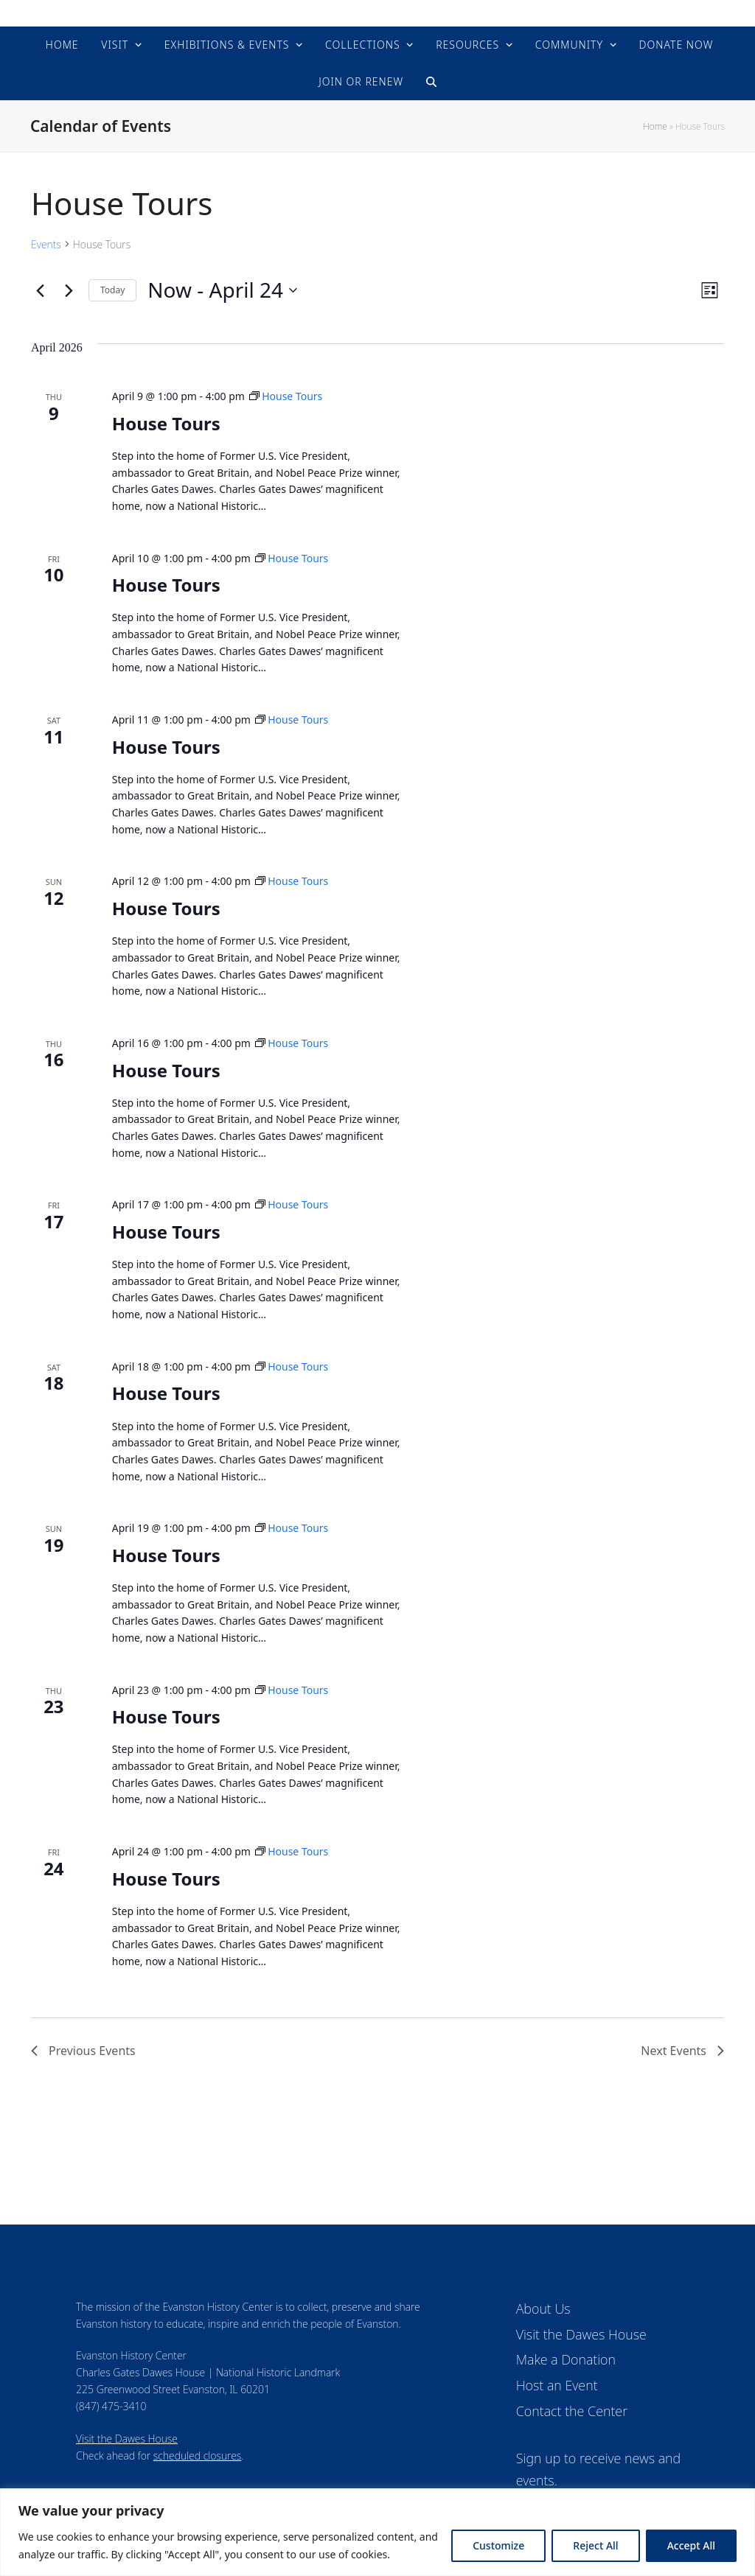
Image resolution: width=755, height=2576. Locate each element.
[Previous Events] (40, 290)
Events (46, 244)
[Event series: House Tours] (286, 396)
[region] (377, 2532)
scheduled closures (197, 2456)
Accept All (691, 2545)
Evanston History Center (378, 13)
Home (655, 126)
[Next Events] (68, 290)
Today (112, 290)
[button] (431, 81)
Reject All (595, 2545)
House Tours (166, 423)
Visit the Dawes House (127, 2439)
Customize (498, 2545)
